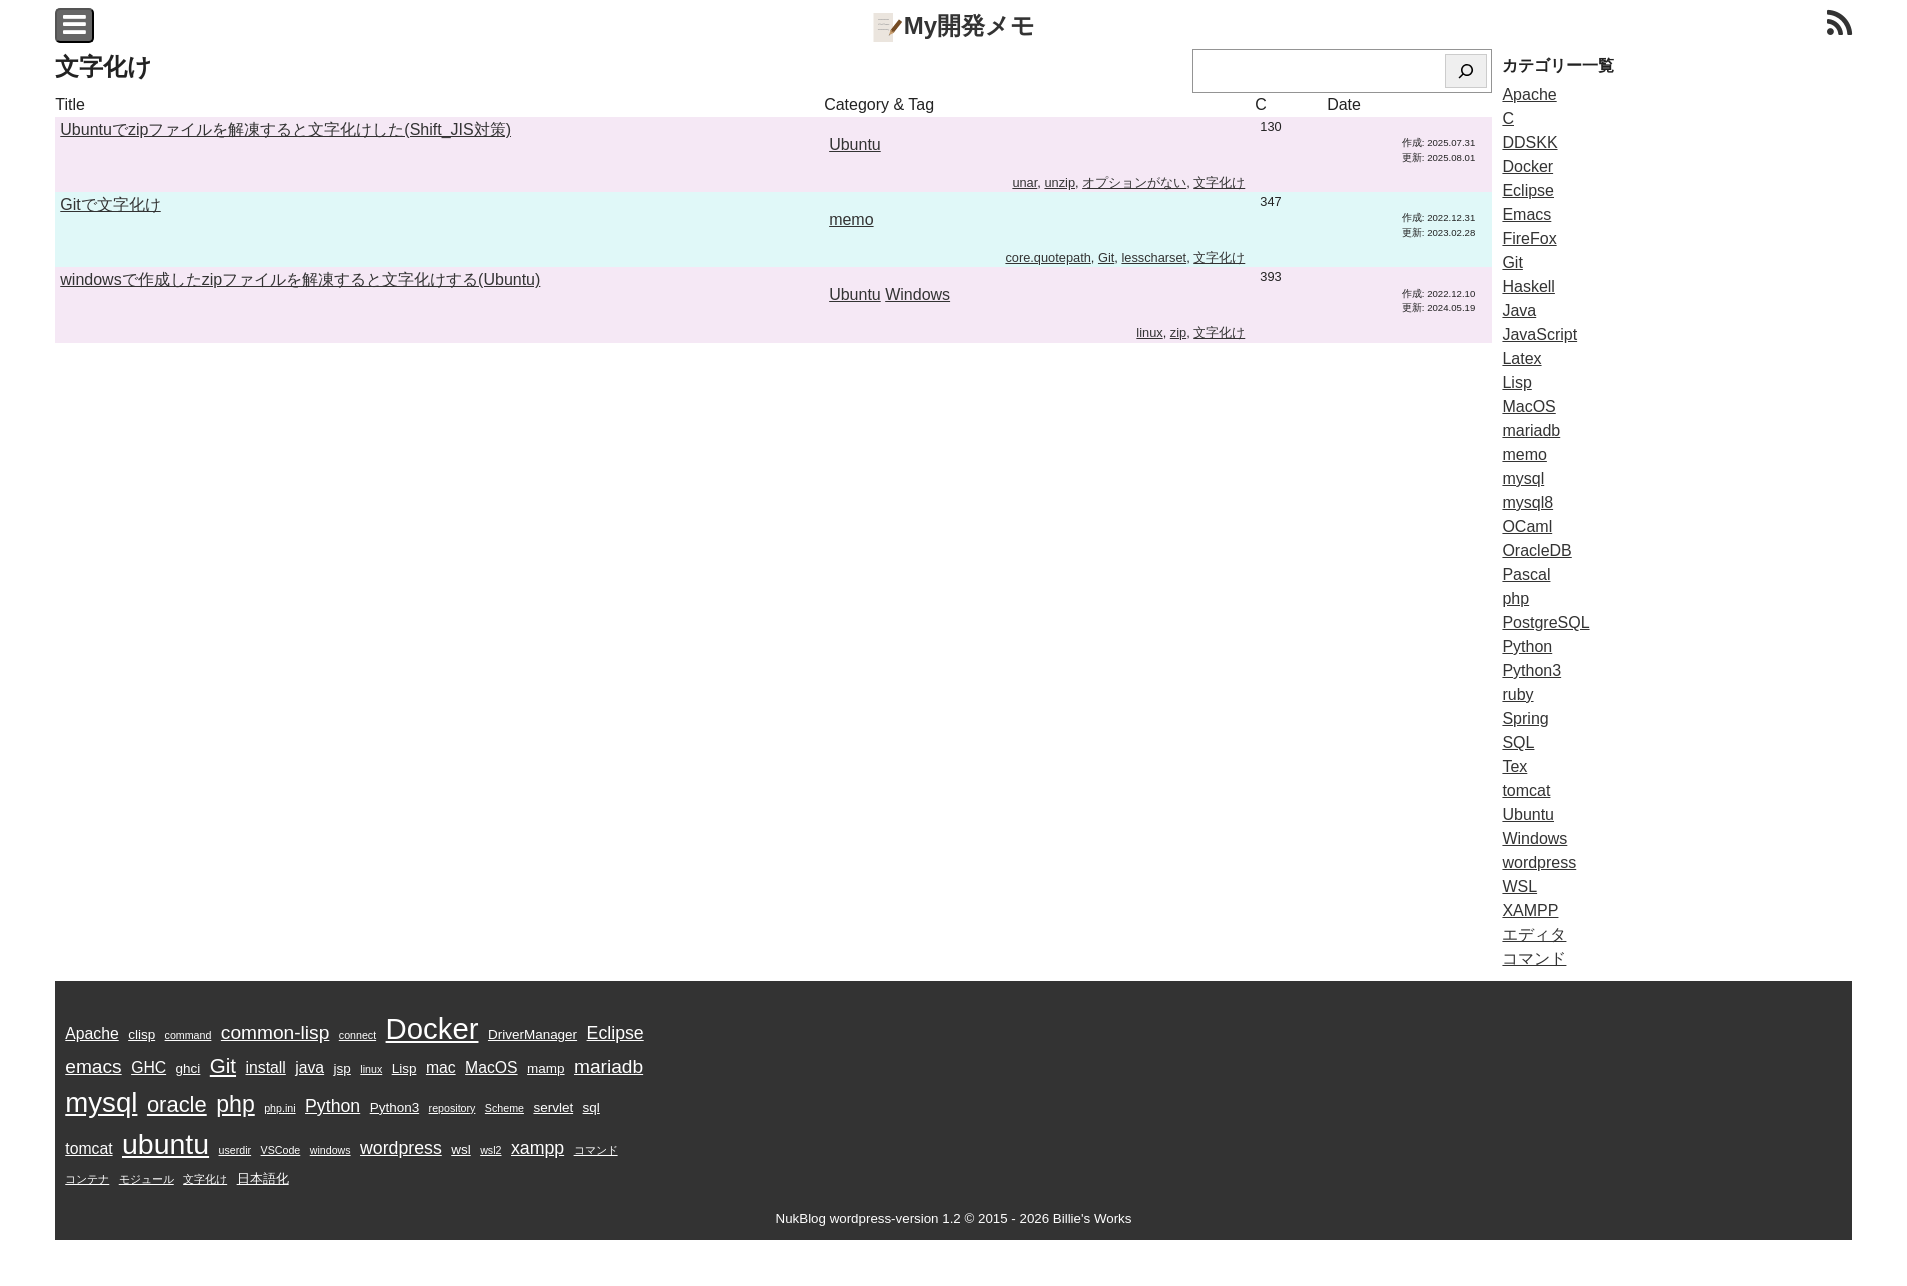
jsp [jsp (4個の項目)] (342, 1068)
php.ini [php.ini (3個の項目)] (279, 1108)
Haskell (1528, 286)
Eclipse (1528, 190)
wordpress (1539, 862)
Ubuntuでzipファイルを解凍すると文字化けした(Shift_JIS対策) (285, 129)
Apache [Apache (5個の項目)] (91, 1033)
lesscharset (1153, 257)
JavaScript (1539, 334)
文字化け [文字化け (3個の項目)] (205, 1179)
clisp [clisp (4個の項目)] (141, 1034)
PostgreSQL (1545, 622)
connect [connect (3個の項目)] (357, 1035)
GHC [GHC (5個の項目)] (148, 1067)
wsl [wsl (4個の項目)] (460, 1149)
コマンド (1534, 958)
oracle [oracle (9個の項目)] (177, 1104)
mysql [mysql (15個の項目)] (101, 1102)
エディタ (1534, 934)
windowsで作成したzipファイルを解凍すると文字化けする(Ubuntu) (300, 279)
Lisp (1516, 382)
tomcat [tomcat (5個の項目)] (88, 1148)
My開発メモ (953, 25)
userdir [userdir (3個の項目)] (235, 1150)
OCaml (1527, 526)
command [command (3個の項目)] (188, 1035)
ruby (1517, 694)
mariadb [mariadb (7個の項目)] (608, 1066)
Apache (1529, 94)
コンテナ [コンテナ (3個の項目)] (87, 1179)
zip (1178, 332)
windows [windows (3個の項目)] (330, 1150)
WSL (1519, 886)
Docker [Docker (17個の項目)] (432, 1028)
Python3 (1531, 670)
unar (1024, 182)
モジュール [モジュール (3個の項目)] (146, 1179)
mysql (1523, 478)
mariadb (1531, 430)
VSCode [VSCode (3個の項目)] (281, 1150)
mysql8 (1527, 502)
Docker (1527, 166)
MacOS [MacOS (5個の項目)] (491, 1067)
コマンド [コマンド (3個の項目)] (596, 1150)
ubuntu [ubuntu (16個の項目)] (165, 1144)
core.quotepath (1047, 257)
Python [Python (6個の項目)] (332, 1106)
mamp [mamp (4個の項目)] (545, 1068)
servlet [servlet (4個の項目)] (553, 1107)
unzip (1059, 182)
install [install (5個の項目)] (266, 1067)
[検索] (1466, 71)
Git (1106, 257)
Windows (917, 294)
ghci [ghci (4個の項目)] (188, 1068)
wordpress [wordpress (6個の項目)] (401, 1148)
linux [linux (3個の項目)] (371, 1069)
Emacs (1526, 214)
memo (851, 219)
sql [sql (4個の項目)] (591, 1107)
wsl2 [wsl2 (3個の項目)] (490, 1150)
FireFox (1529, 238)
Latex (1521, 358)
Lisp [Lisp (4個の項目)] (404, 1068)
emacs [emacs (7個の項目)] (93, 1066)
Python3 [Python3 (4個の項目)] (394, 1107)
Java (1519, 310)
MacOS (1528, 406)
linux (1149, 332)
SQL (1518, 742)
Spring (1525, 718)
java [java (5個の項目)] (309, 1067)
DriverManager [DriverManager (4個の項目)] (532, 1034)
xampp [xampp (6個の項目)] (537, 1148)
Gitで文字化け (110, 204)
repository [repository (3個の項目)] (452, 1108)
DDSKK (1529, 142)
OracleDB (1536, 550)
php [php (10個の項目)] (235, 1104)
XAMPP (1530, 910)
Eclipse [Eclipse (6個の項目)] (615, 1033)
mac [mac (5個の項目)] (441, 1067)
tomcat (1526, 790)
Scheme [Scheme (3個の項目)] (504, 1108)
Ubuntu (855, 144)
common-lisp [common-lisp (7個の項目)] (275, 1032)
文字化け (1219, 182)
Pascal (1526, 574)
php (1515, 598)
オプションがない (1134, 182)
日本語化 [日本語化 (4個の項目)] (263, 1178)
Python (1527, 646)
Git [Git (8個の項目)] (223, 1065)
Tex (1514, 766)
